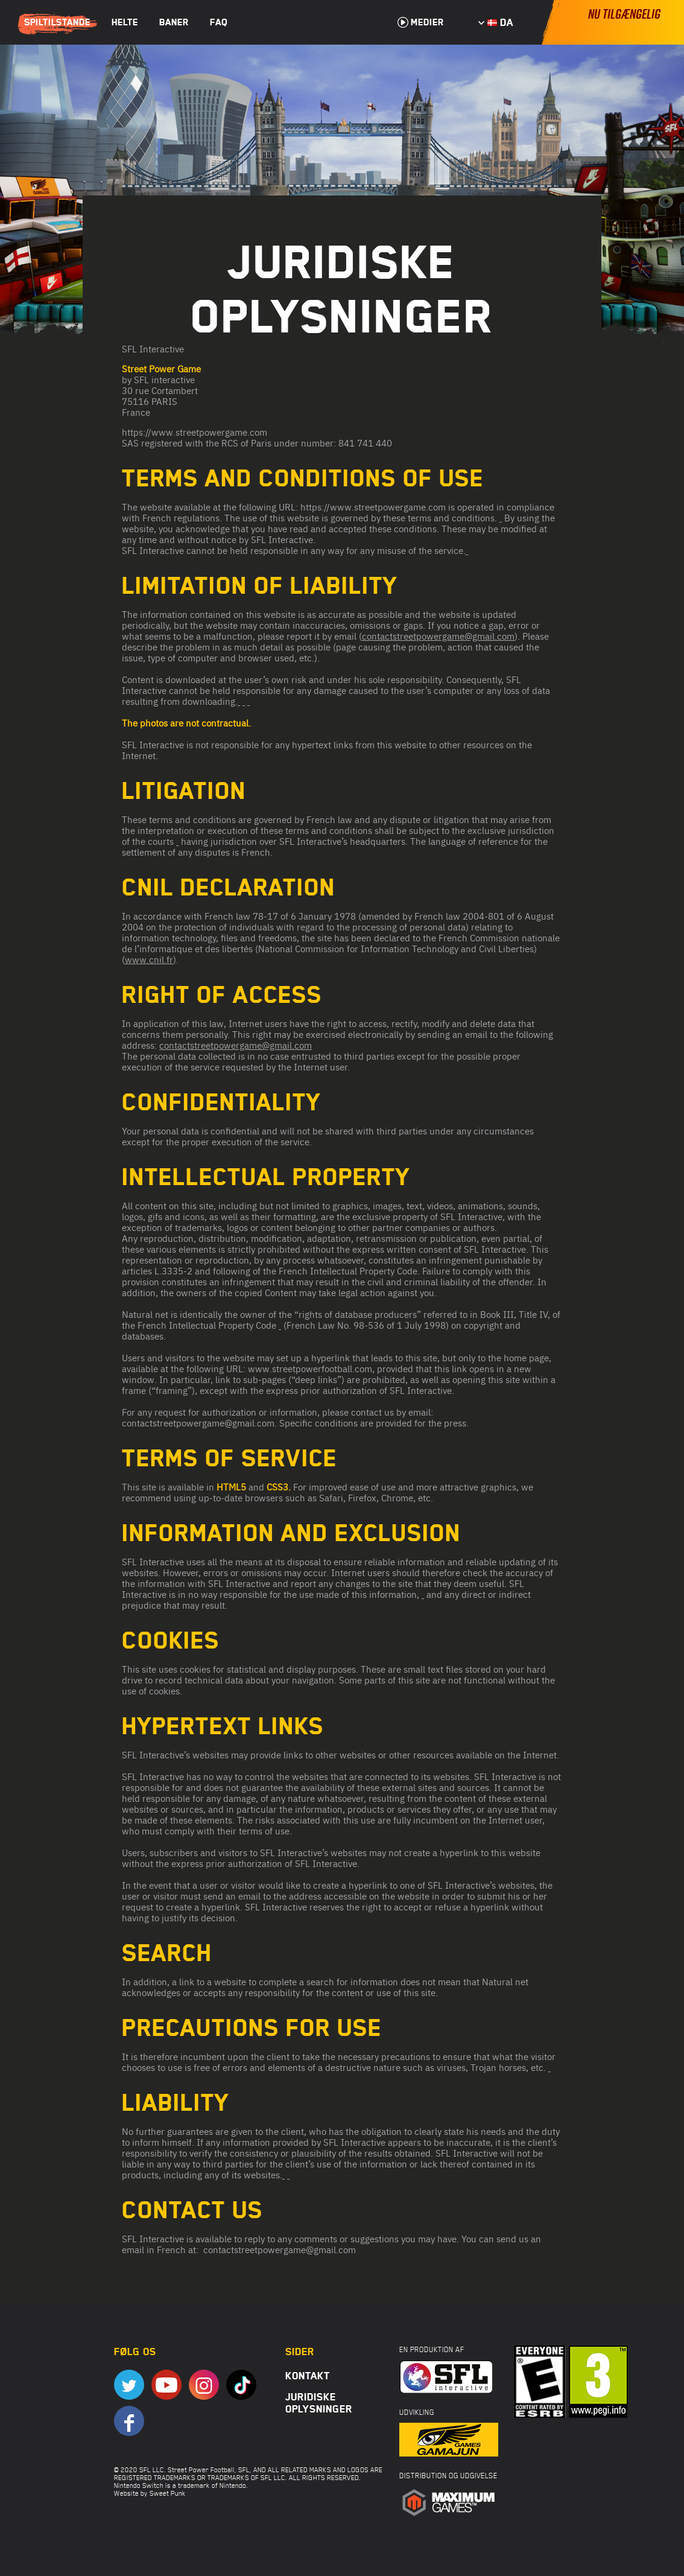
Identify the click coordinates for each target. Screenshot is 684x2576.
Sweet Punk (168, 2493)
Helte (125, 22)
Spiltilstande (57, 22)
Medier (420, 22)
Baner (174, 22)
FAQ (219, 22)
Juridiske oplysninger (318, 2402)
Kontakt (307, 2375)
